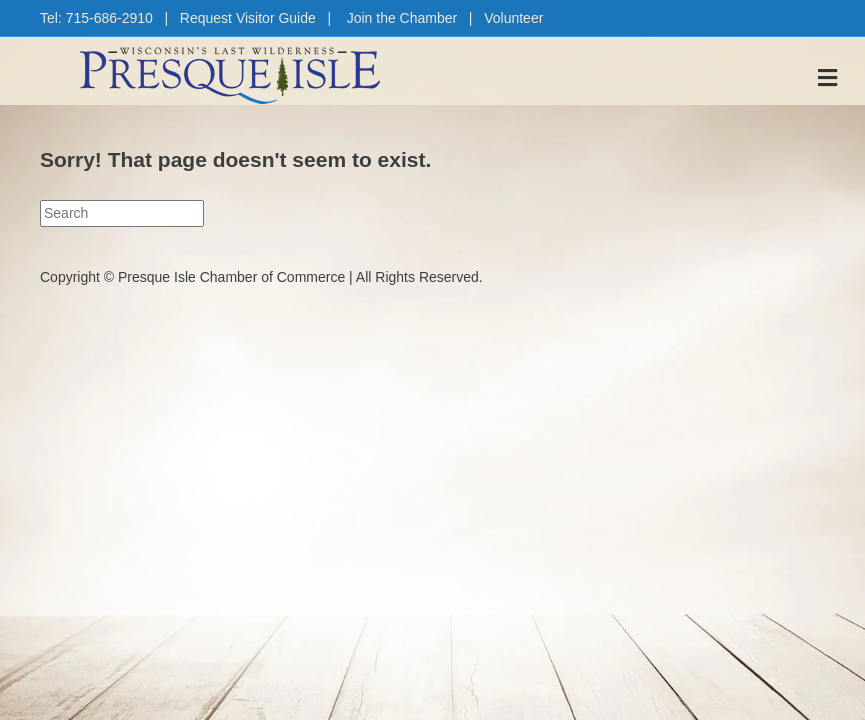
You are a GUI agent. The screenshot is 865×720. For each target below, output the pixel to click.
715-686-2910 (109, 18)
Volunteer (513, 18)
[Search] (122, 213)
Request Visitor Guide (248, 18)
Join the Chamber (402, 18)
